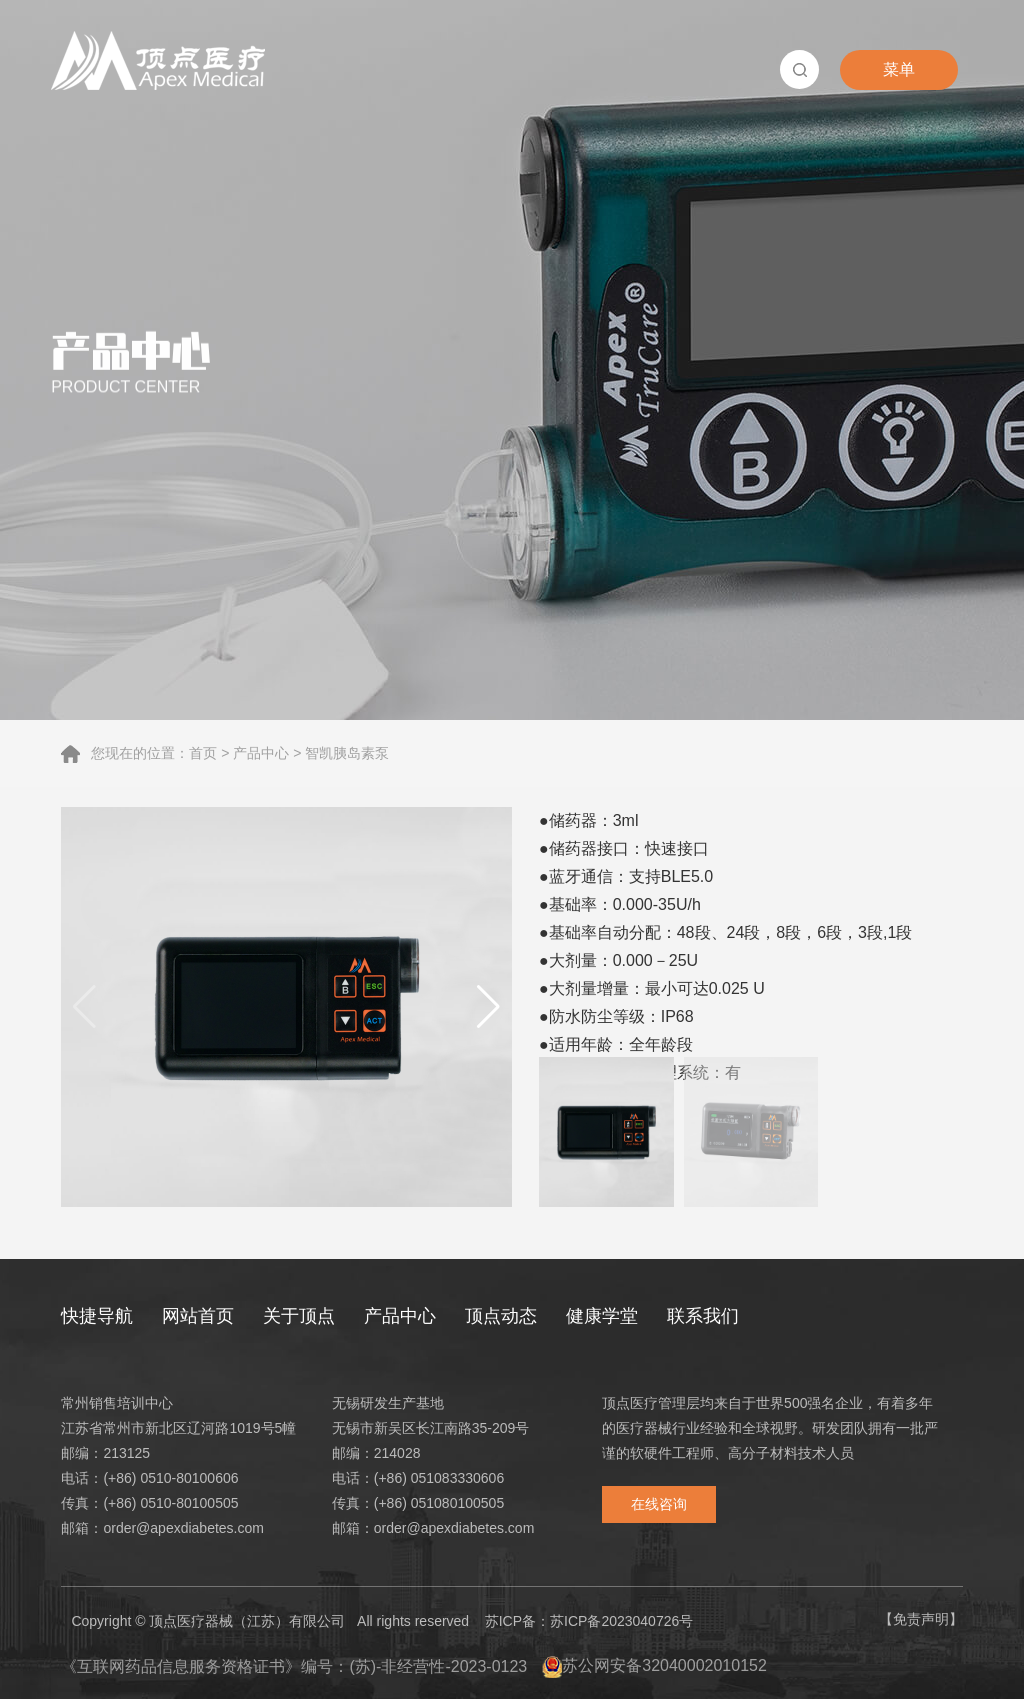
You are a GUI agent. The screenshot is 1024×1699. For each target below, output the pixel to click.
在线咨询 (659, 1504)
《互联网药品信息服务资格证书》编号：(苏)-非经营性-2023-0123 (294, 1666)
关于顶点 (299, 1316)
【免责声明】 (921, 1619)
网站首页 (198, 1316)
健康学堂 (602, 1316)
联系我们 (703, 1316)
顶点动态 (501, 1316)
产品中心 (261, 753)
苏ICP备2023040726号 (621, 1621)
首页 (203, 753)
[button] (488, 1007)
